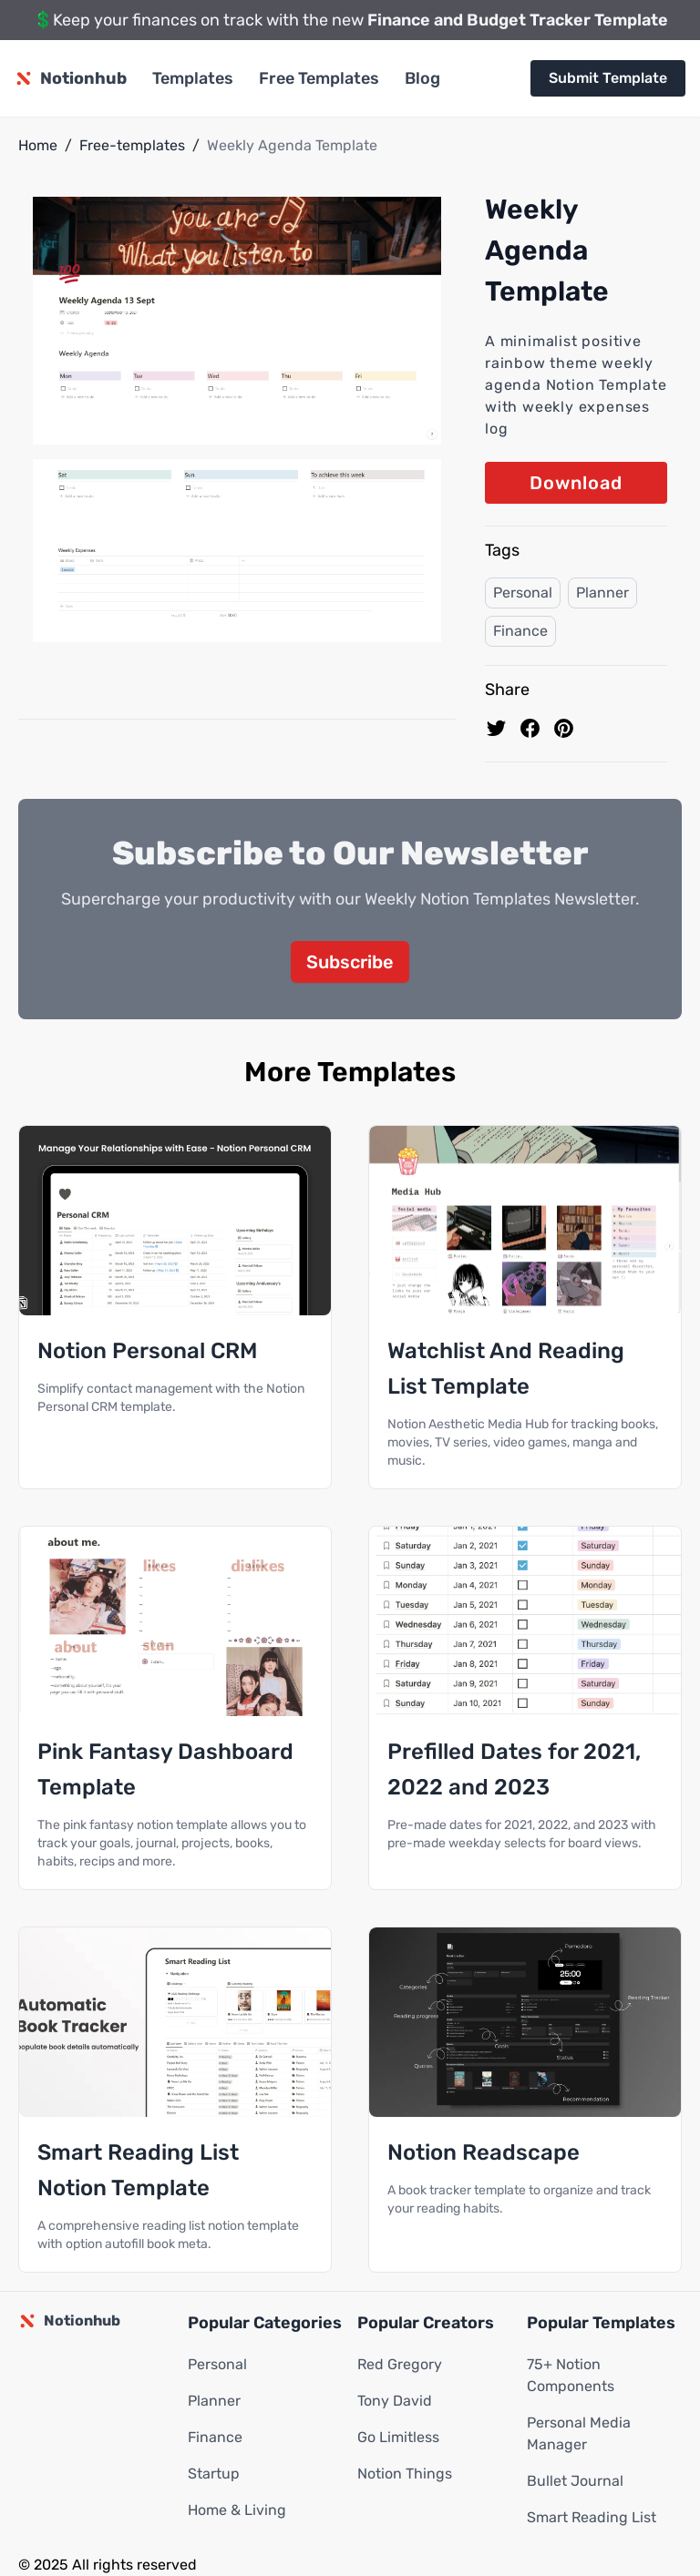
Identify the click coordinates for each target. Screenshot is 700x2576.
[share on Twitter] (496, 728)
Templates (192, 78)
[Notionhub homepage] (71, 78)
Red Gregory (399, 2364)
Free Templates (319, 78)
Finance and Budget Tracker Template (517, 20)
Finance (520, 630)
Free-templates (132, 145)
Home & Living (237, 2510)
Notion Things (404, 2473)
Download (576, 483)
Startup (214, 2473)
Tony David (394, 2400)
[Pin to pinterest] (563, 728)
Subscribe (350, 962)
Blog (422, 78)
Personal (522, 592)
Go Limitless (398, 2437)
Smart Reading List (591, 2517)
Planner (602, 592)
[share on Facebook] (530, 728)
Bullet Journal (575, 2480)
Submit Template (608, 78)
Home (37, 145)
